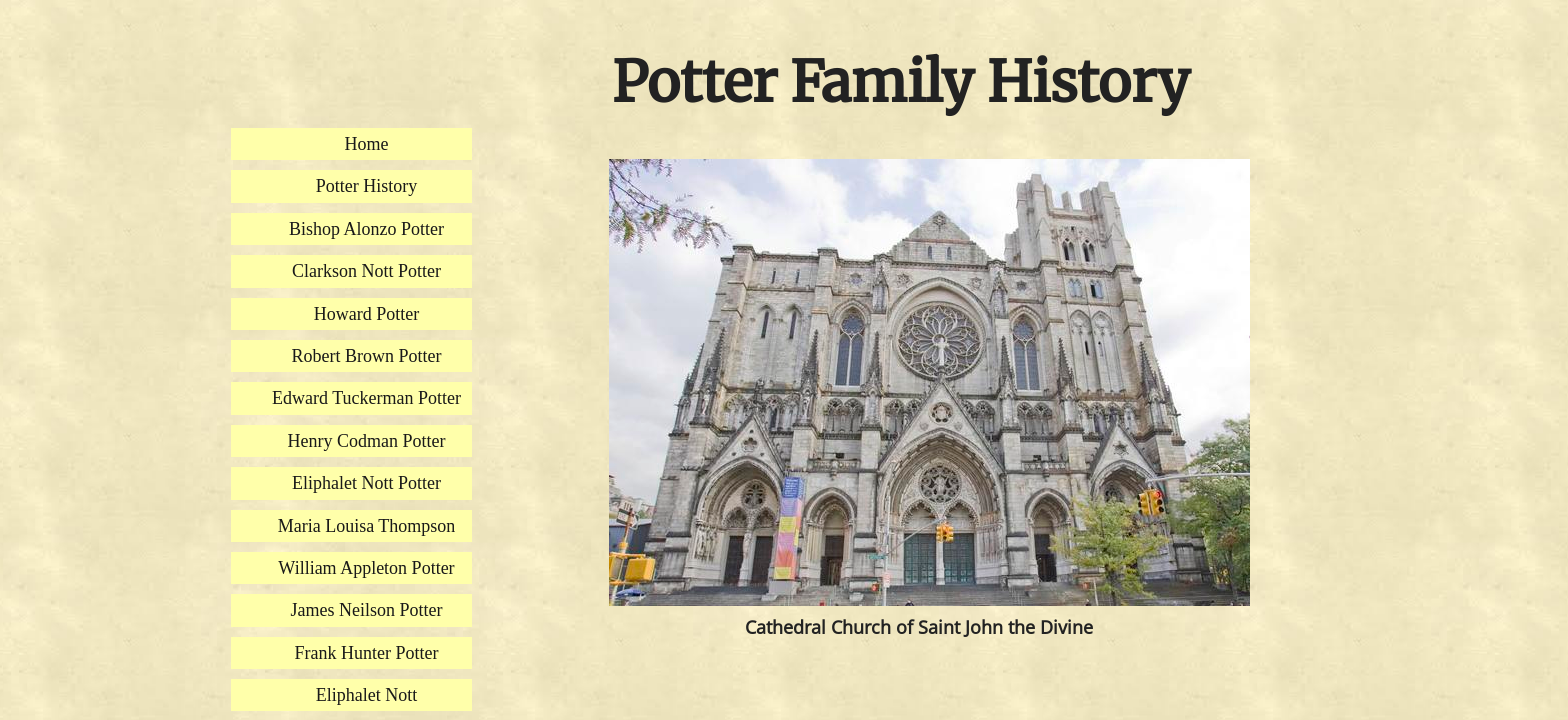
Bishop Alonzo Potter (366, 229)
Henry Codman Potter (367, 441)
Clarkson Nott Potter (366, 271)
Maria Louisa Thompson (367, 526)
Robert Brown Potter (367, 356)
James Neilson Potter (367, 610)
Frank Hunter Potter (367, 653)
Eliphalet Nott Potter (366, 483)
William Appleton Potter (366, 568)
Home (367, 144)
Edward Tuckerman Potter (366, 398)
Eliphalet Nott (366, 695)
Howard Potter (366, 314)
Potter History (367, 186)
